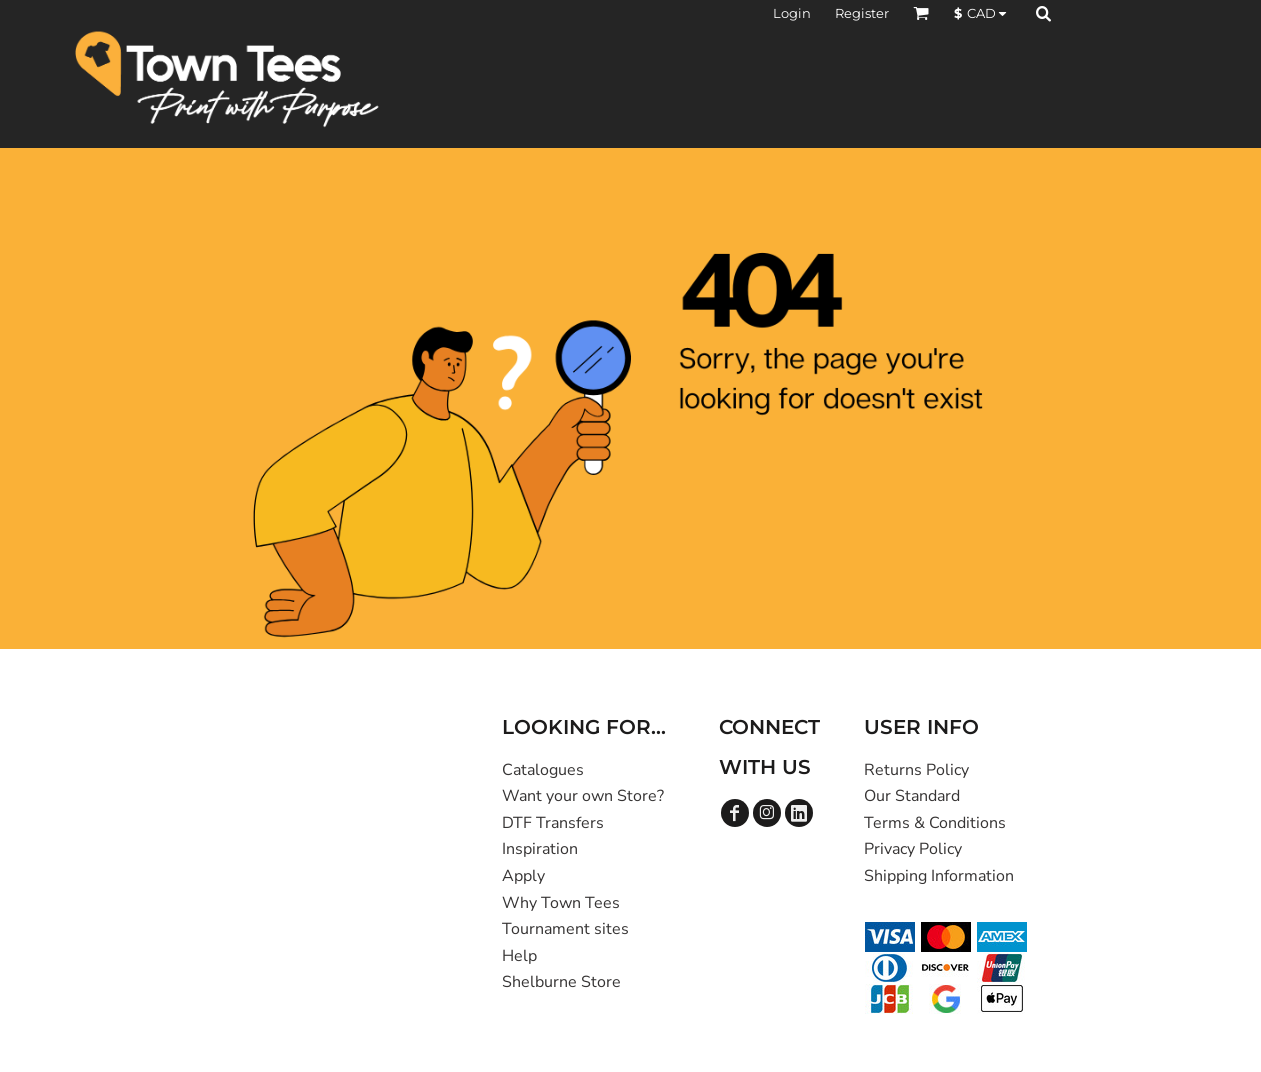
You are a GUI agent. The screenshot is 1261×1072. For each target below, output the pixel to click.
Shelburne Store (561, 982)
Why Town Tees (561, 903)
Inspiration (540, 849)
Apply (523, 876)
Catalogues (543, 770)
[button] (921, 13)
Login (792, 13)
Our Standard (912, 796)
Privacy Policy (913, 849)
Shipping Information (939, 876)
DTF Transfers (553, 823)
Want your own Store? (583, 796)
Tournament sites (565, 929)
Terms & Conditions (935, 823)
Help (519, 956)
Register (862, 13)
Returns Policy (916, 770)
